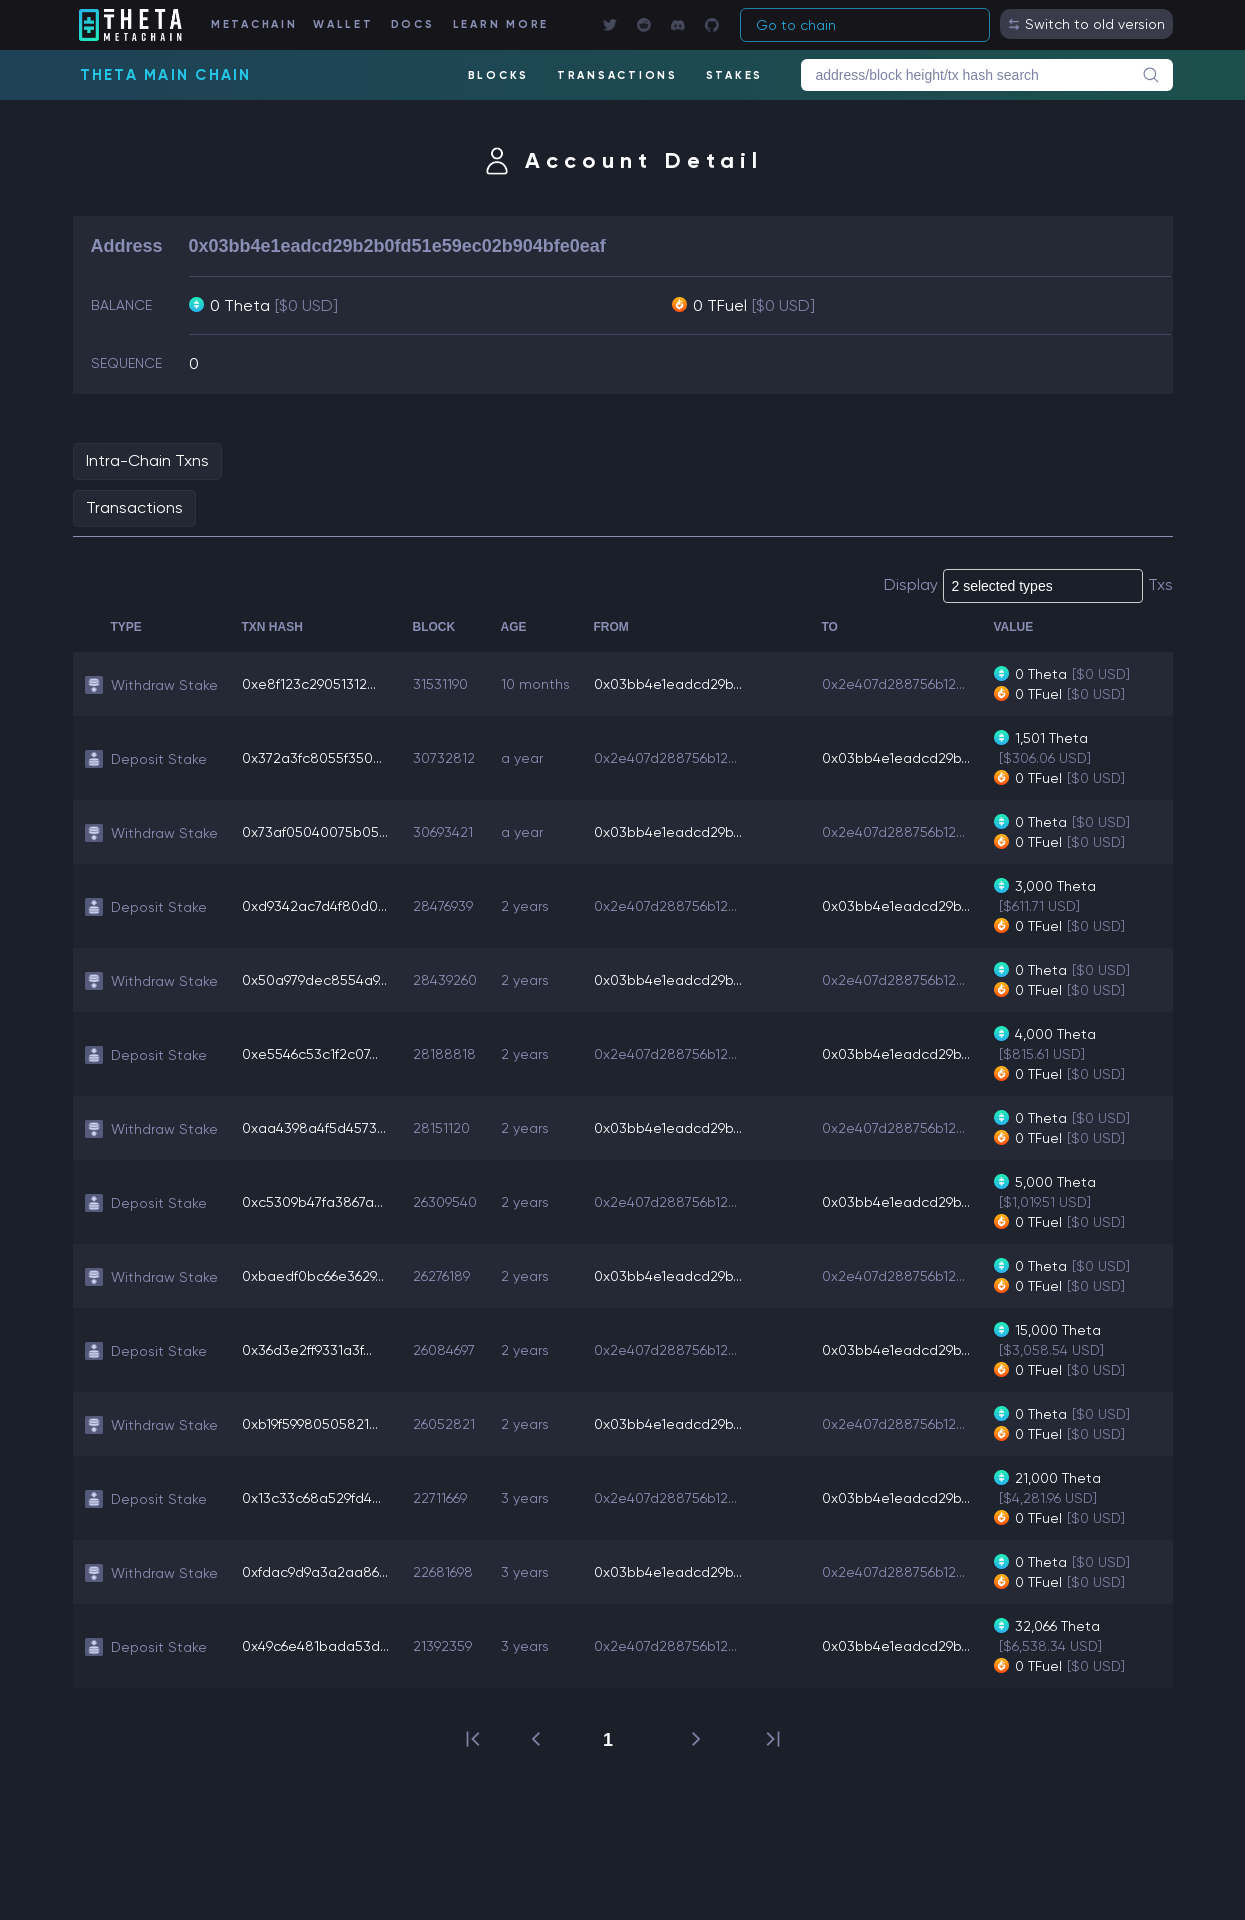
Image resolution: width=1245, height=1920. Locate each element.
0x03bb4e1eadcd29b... (668, 684)
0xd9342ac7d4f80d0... (314, 906)
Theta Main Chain (166, 75)
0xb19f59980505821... (310, 1424)
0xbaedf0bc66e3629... (313, 1276)
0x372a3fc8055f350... (312, 758)
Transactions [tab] (134, 507)
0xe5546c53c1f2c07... (310, 1054)
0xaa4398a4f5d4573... (314, 1128)
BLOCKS (499, 75)
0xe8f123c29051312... (309, 684)
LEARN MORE (501, 24)
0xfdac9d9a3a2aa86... (315, 1572)
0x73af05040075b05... (315, 832)
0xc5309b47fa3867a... (312, 1202)
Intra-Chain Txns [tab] (147, 460)
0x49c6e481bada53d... (315, 1646)
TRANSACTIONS (617, 75)
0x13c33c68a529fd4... (311, 1498)
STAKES (735, 75)
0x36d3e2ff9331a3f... (307, 1350)
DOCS (413, 24)
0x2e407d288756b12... (893, 684)
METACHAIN (254, 24)
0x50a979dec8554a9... (314, 980)
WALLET (343, 24)
